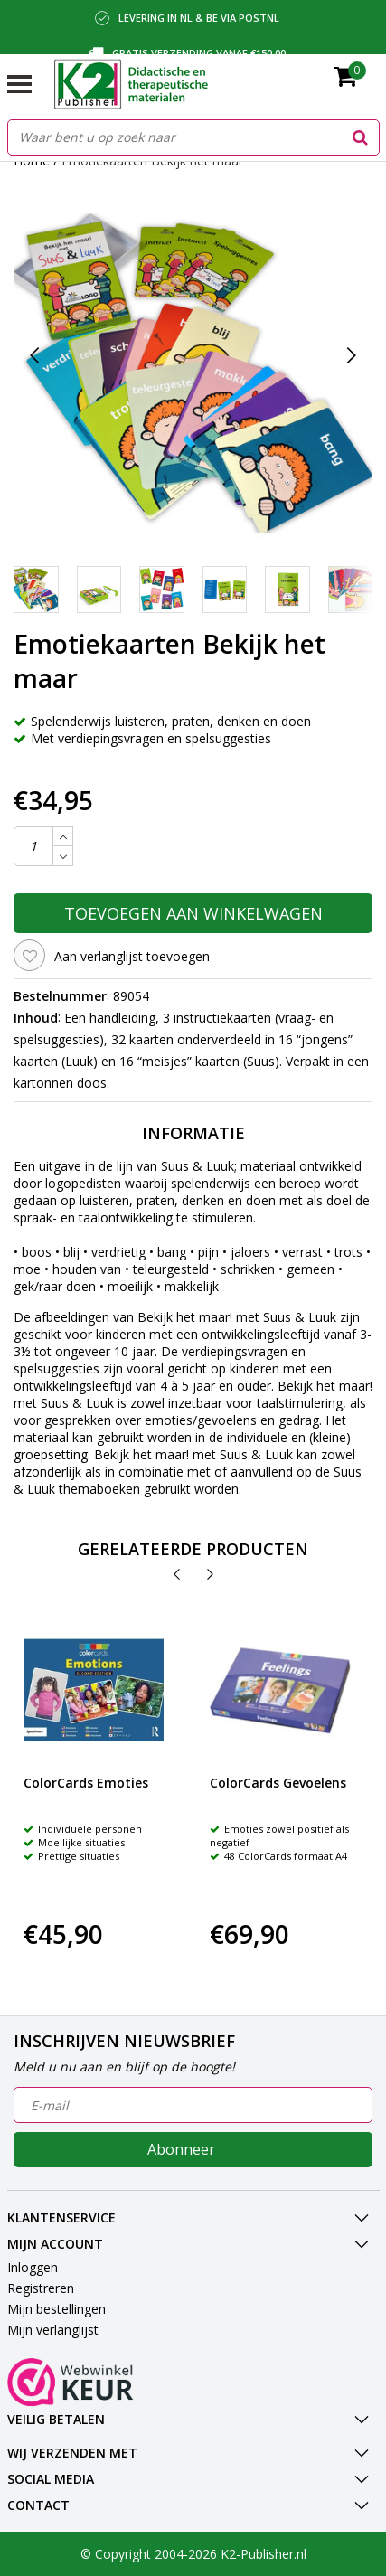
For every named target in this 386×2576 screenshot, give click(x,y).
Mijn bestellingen (56, 2308)
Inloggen (32, 2267)
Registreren (40, 2288)
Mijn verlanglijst (53, 2329)
